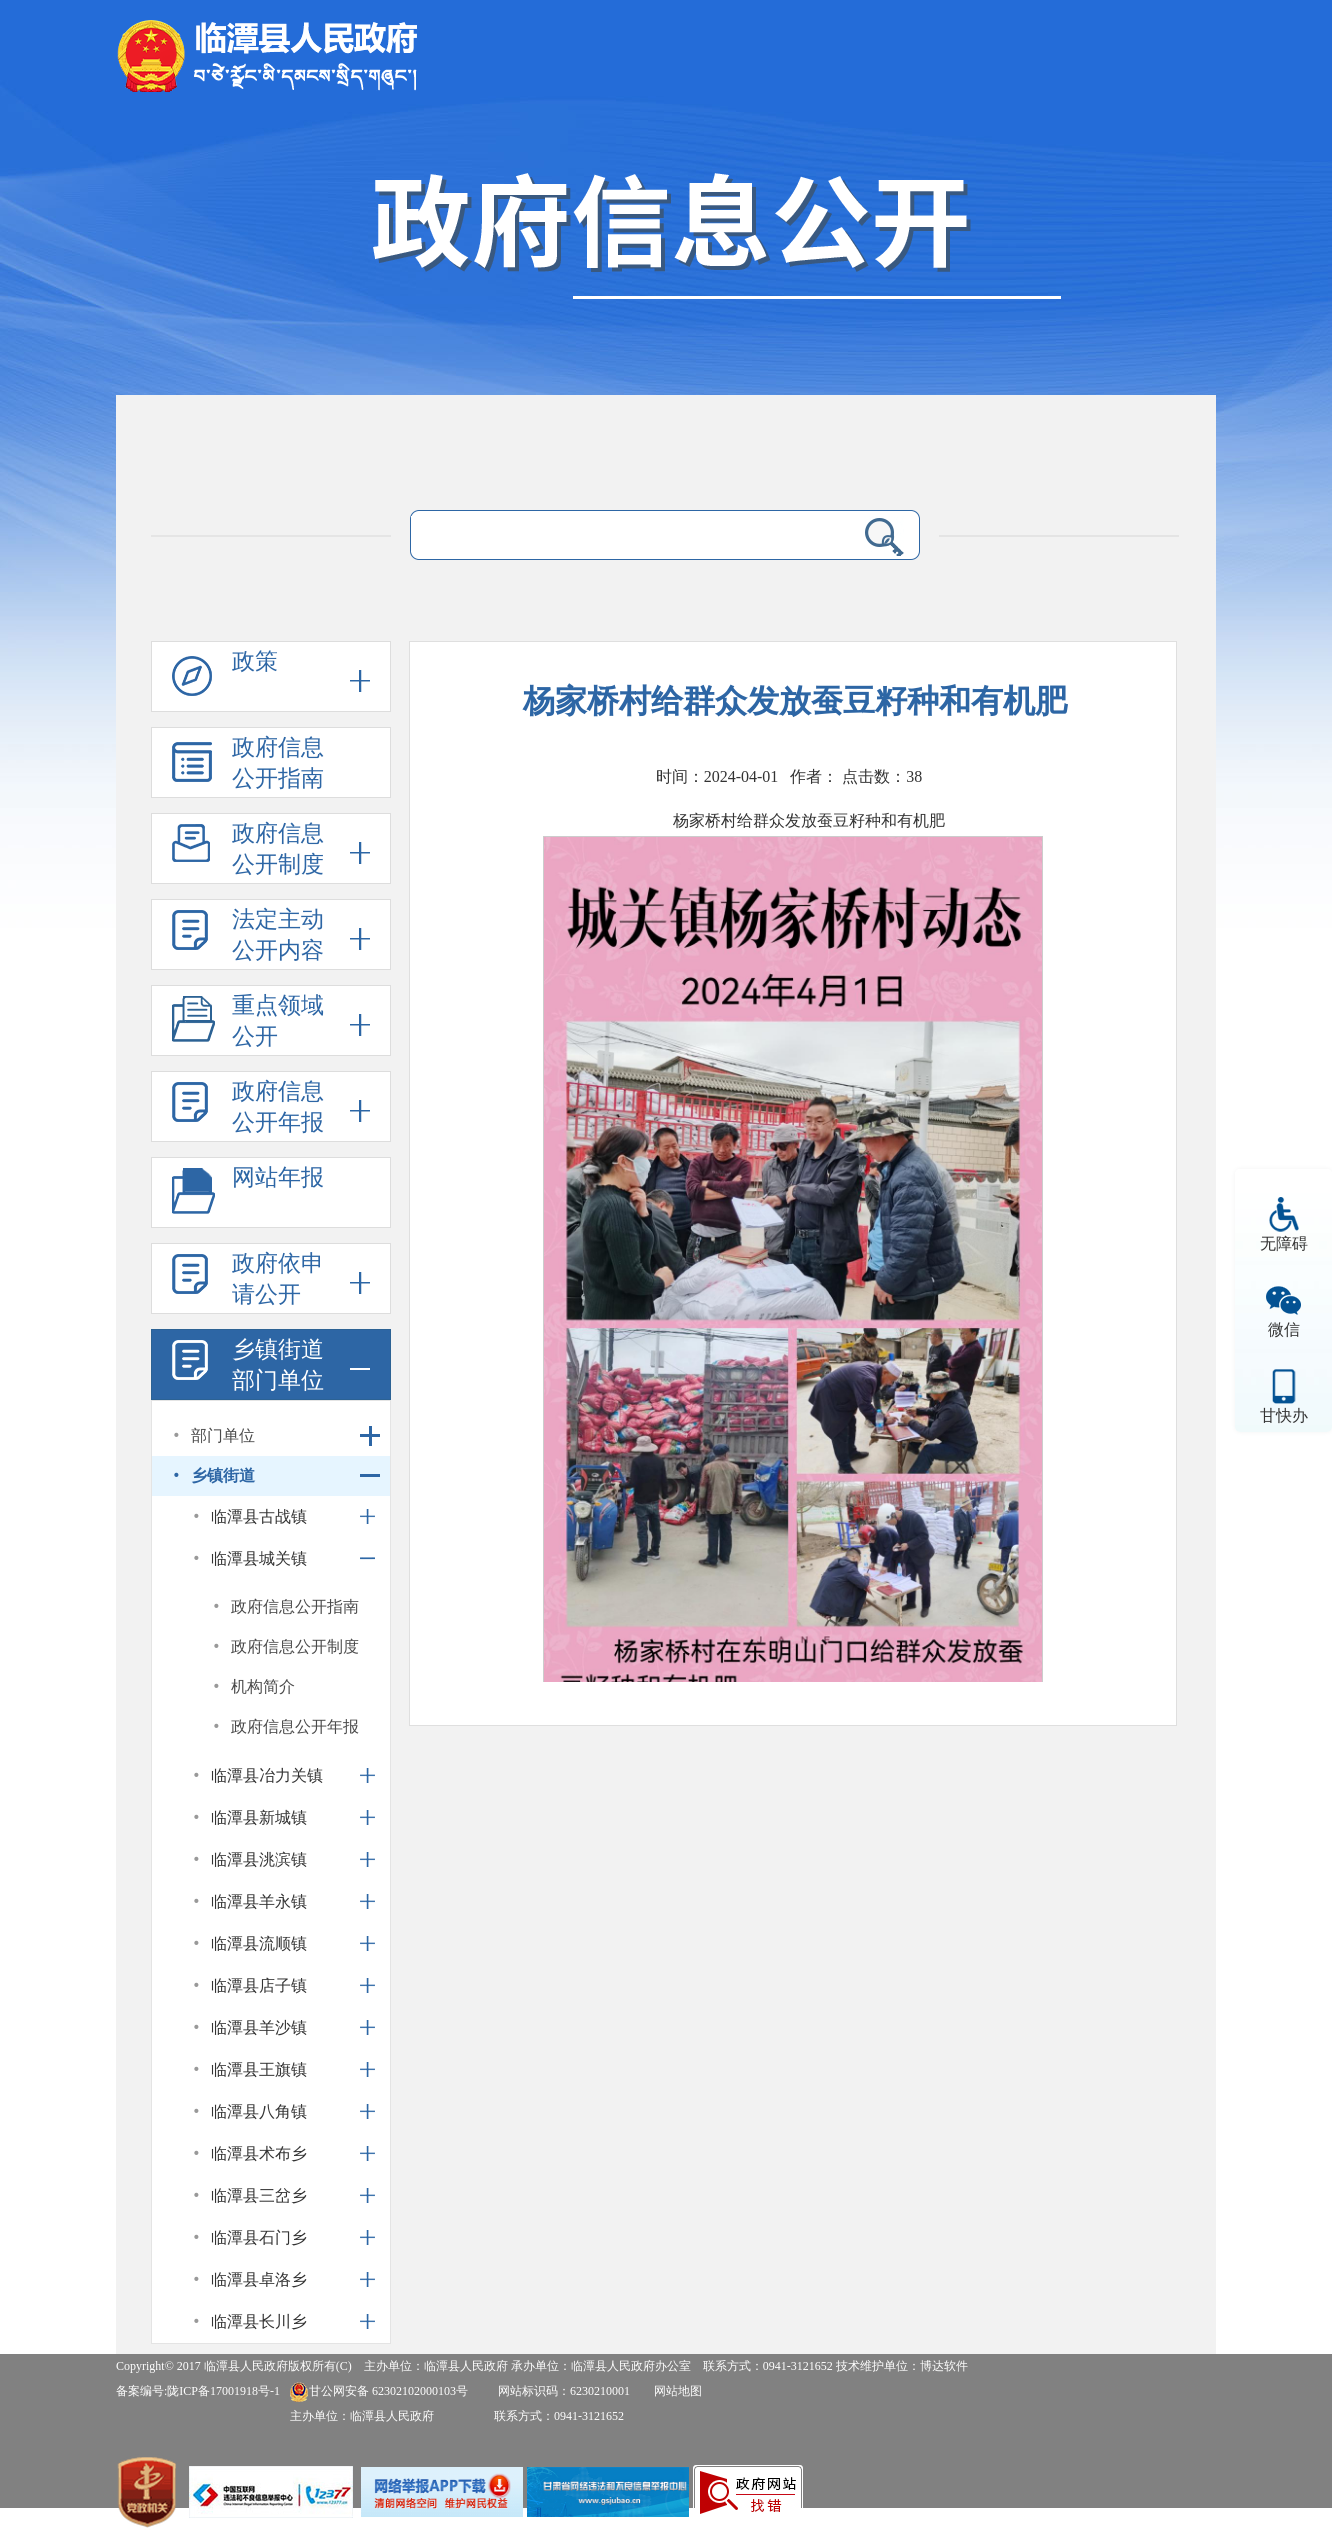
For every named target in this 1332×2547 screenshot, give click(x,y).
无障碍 (1284, 1243)
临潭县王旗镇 (259, 2069)
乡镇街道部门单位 (278, 1365)
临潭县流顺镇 (259, 1943)
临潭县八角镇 (259, 2111)
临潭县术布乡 (259, 2153)
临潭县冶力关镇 (267, 1775)
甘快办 (1284, 1415)
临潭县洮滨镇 (259, 1859)
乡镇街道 (223, 1475)
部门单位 (223, 1435)
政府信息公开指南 (278, 763)
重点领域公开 (278, 1021)
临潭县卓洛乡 (259, 2279)
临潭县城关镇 (259, 1558)
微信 (1284, 1329)
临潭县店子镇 (259, 1985)
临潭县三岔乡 (259, 2195)
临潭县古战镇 (259, 1516)
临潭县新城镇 (259, 1817)
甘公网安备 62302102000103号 (378, 2391)
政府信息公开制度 (278, 849)
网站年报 (278, 1177)
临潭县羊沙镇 (259, 2027)
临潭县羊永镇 (259, 1901)
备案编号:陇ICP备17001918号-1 (198, 2391)
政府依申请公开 (278, 1279)
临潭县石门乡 (259, 2237)
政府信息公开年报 (278, 1107)
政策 (255, 661)
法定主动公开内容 (278, 935)
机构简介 (263, 1686)
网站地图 (678, 2391)
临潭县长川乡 (259, 2321)
